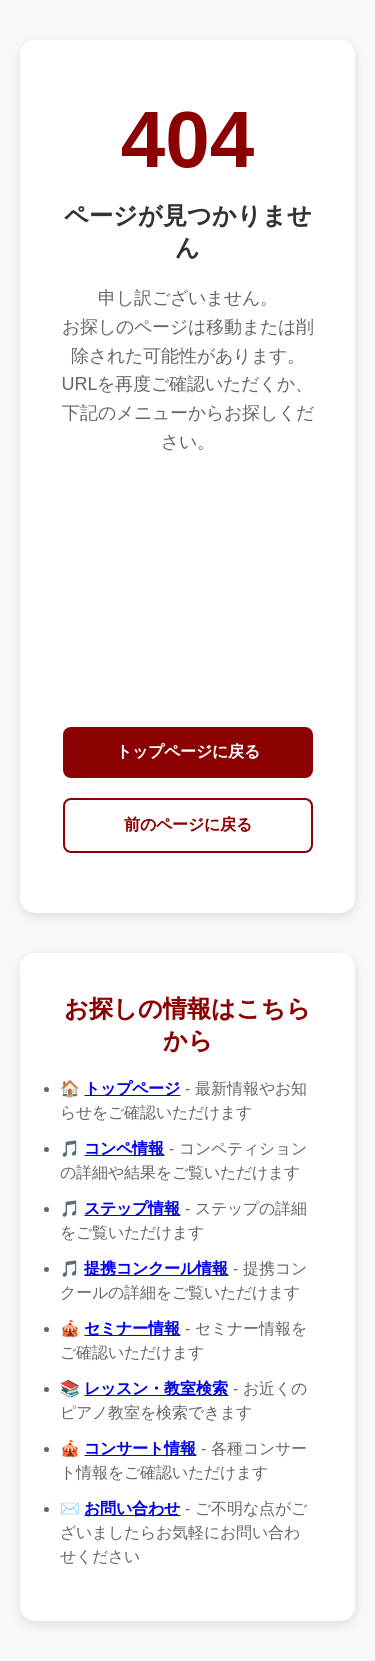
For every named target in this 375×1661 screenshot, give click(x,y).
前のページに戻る (188, 824)
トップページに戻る (188, 751)
